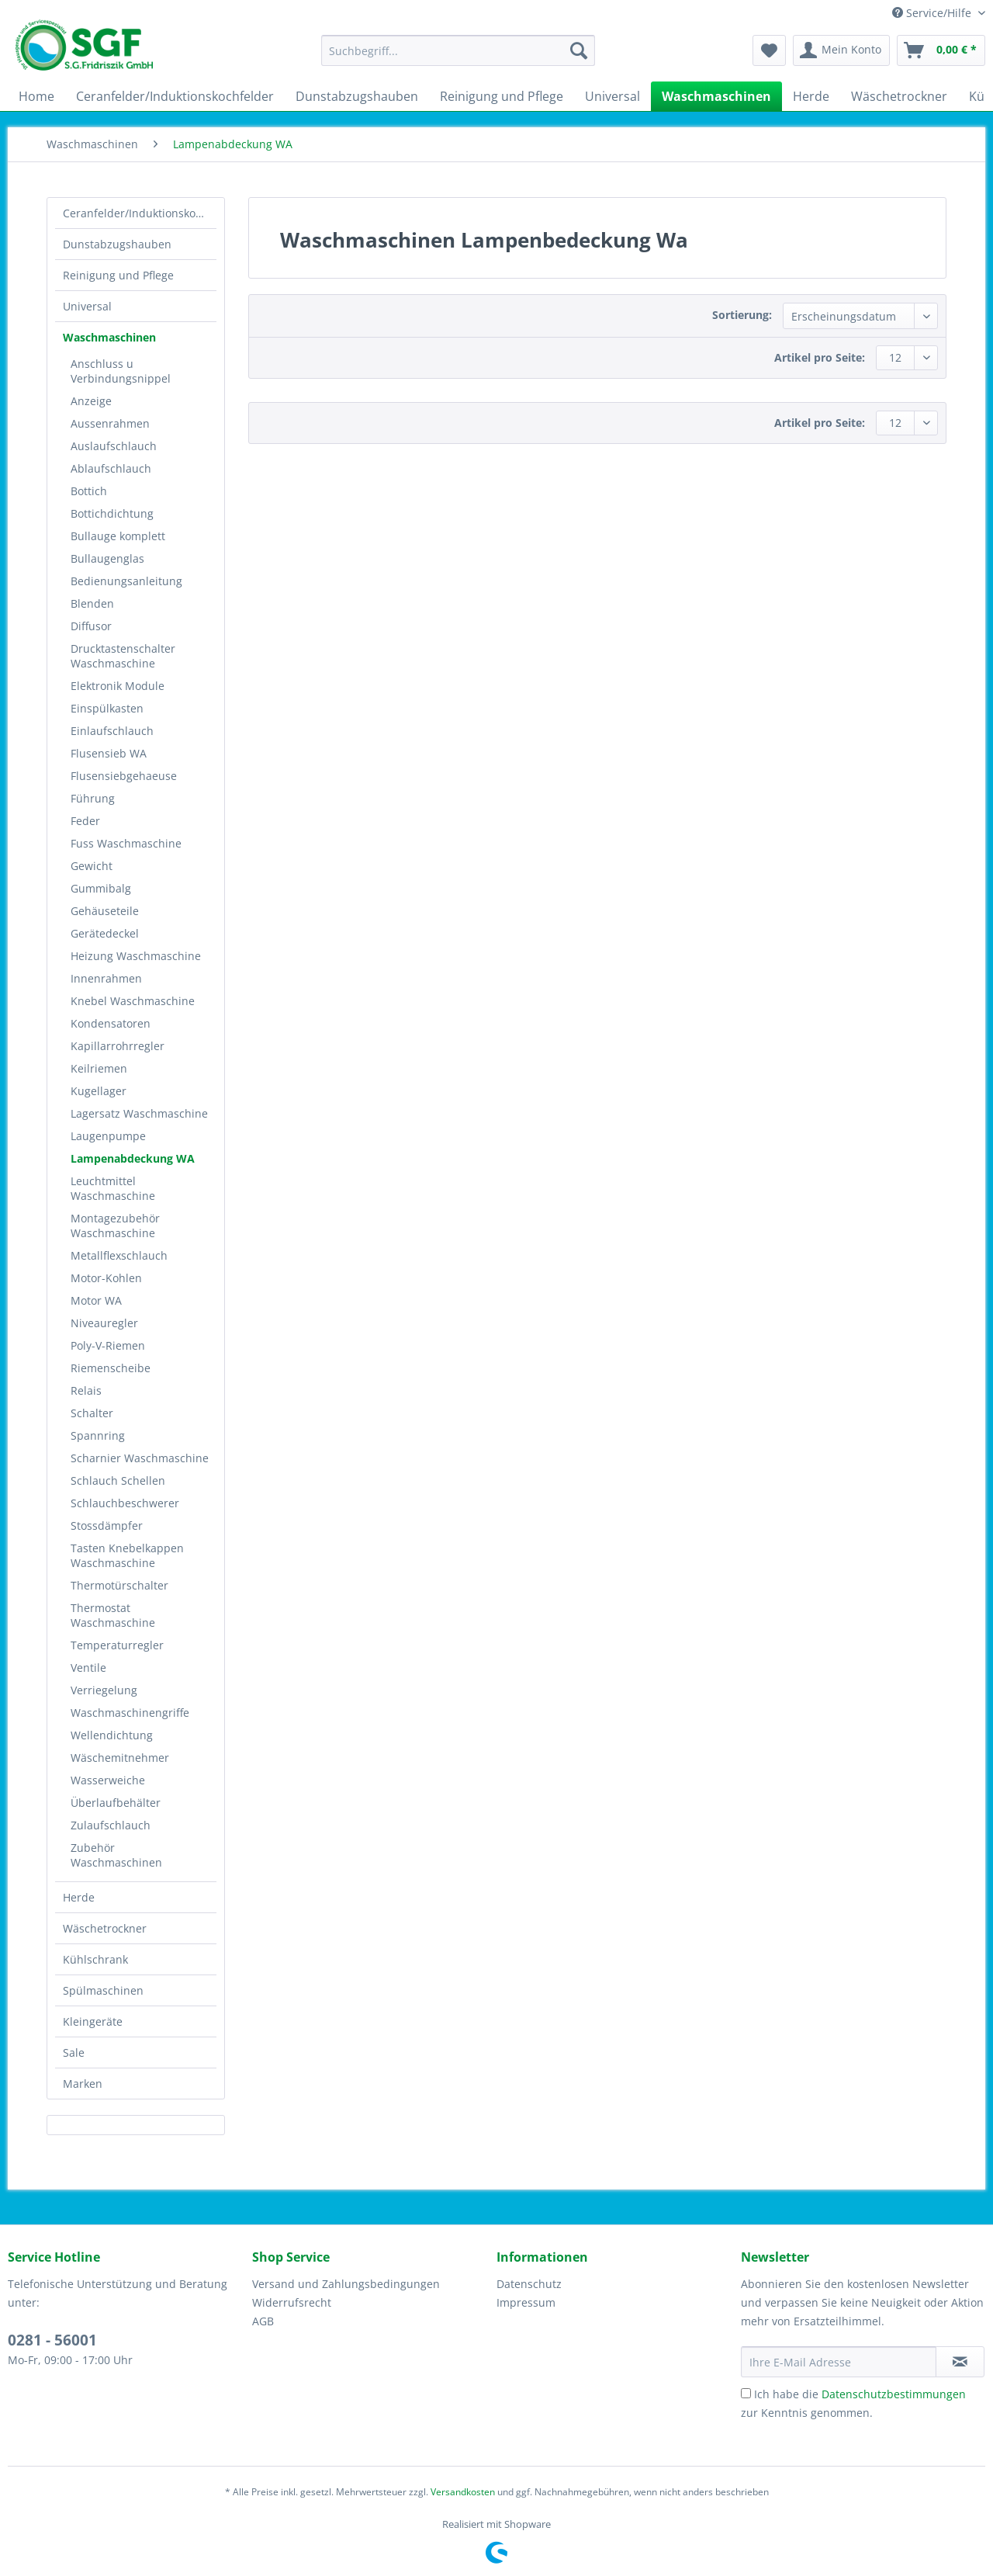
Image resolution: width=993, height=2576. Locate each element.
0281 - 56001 (52, 2340)
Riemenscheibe (111, 1368)
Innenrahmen (106, 978)
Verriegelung (104, 1690)
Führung (93, 798)
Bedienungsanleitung (126, 581)
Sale (74, 2052)
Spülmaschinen (103, 1990)
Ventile (88, 1667)
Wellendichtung (112, 1735)
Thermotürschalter (119, 1585)
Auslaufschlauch (114, 446)
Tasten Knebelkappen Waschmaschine (127, 1555)
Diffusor (91, 626)
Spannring (98, 1435)
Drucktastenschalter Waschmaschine (123, 656)
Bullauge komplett (118, 536)
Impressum (525, 2302)
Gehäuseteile (105, 910)
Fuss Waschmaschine (126, 843)
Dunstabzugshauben (117, 244)
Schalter (92, 1413)
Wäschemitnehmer (120, 1757)
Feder (85, 820)
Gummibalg (101, 888)
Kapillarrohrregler (117, 1045)
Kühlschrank (95, 1959)
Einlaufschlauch (112, 730)
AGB (263, 2321)
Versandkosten (463, 2491)
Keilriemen (99, 1068)
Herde (79, 1897)
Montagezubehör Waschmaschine (115, 1225)
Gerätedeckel (105, 933)
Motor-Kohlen (106, 1278)
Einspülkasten (107, 708)
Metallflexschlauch (119, 1255)
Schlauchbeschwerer (125, 1503)
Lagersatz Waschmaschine (139, 1113)
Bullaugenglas (107, 558)
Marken (82, 2083)
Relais (86, 1390)
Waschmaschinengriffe (130, 1712)
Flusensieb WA (109, 753)
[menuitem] (458, 58)
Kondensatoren (111, 1023)
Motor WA (96, 1300)
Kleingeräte (93, 2021)
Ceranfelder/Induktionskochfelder (139, 213)
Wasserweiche (108, 1780)
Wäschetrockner (105, 1928)
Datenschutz (529, 2283)
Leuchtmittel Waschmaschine (113, 1188)
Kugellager (98, 1090)
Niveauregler (104, 1323)
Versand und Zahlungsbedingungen (346, 2283)
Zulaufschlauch (111, 1825)
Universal (87, 306)
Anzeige (91, 401)
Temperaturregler (117, 1645)
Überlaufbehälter (116, 1802)
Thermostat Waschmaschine (113, 1615)
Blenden (92, 603)
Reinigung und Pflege (118, 275)
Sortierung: (742, 314)
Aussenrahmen (110, 423)
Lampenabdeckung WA (133, 1158)
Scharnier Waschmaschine (140, 1458)
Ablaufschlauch (111, 468)
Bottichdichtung (112, 513)
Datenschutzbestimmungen (894, 2394)
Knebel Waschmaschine (133, 1000)
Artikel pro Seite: (819, 357)
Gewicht (91, 865)
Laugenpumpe (108, 1136)
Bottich (89, 491)
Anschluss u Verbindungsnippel (121, 371)
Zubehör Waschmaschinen (116, 1855)
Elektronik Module (117, 685)
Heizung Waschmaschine (136, 955)
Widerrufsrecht (291, 2302)
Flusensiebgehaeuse (124, 775)
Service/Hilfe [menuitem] (933, 12)
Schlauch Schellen (118, 1480)
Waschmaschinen (109, 337)
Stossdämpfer (107, 1525)
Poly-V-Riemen (108, 1345)
